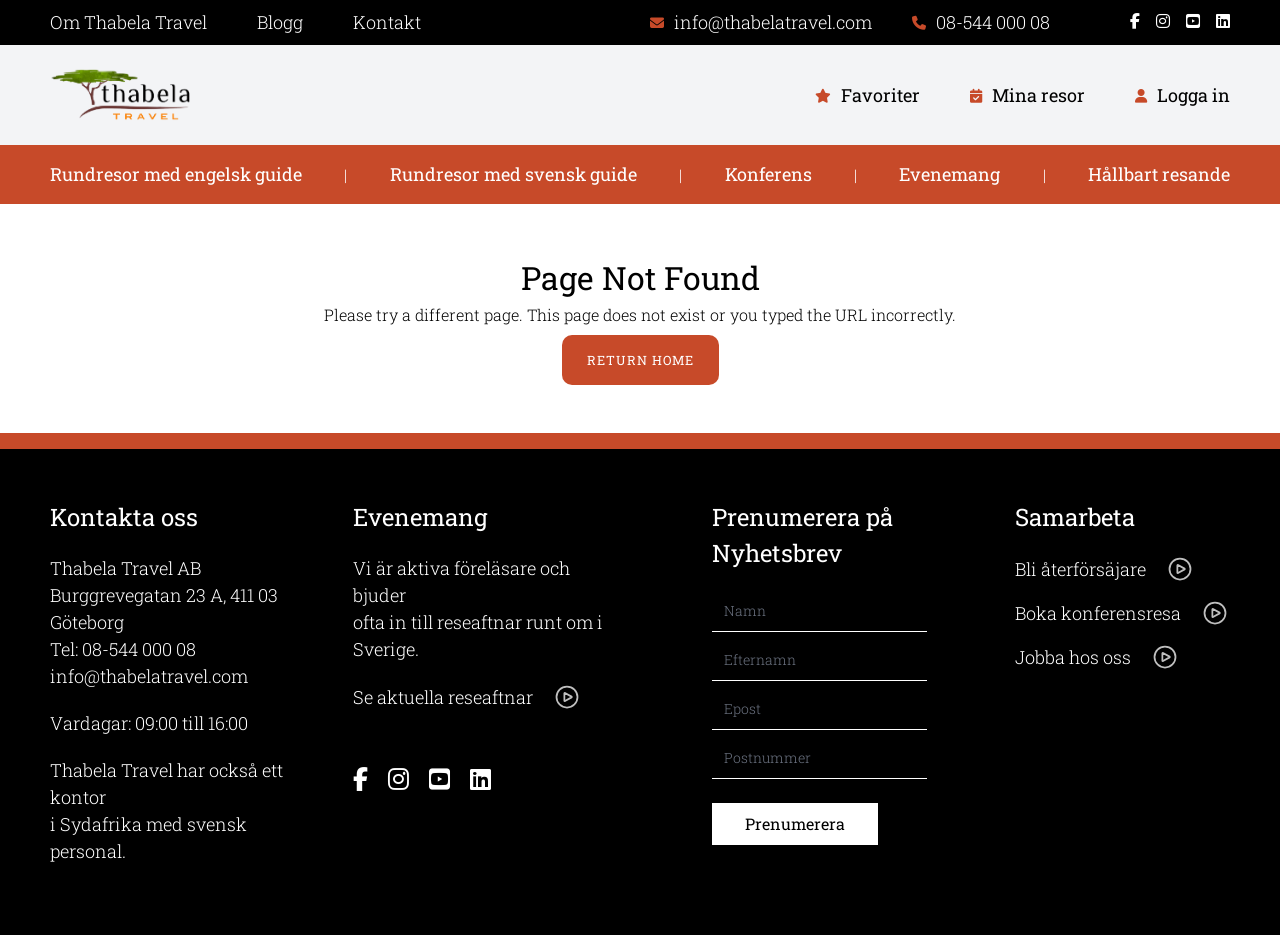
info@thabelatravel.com (149, 676)
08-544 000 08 (139, 649)
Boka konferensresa (1122, 613)
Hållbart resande (1159, 174)
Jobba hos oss (1097, 657)
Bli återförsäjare (1104, 569)
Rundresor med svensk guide (513, 174)
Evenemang (949, 174)
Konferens (768, 174)
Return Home (640, 360)
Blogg (280, 22)
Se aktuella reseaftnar (467, 697)
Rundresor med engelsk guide (176, 174)
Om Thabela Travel (128, 22)
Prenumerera (795, 823)
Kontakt (387, 22)
